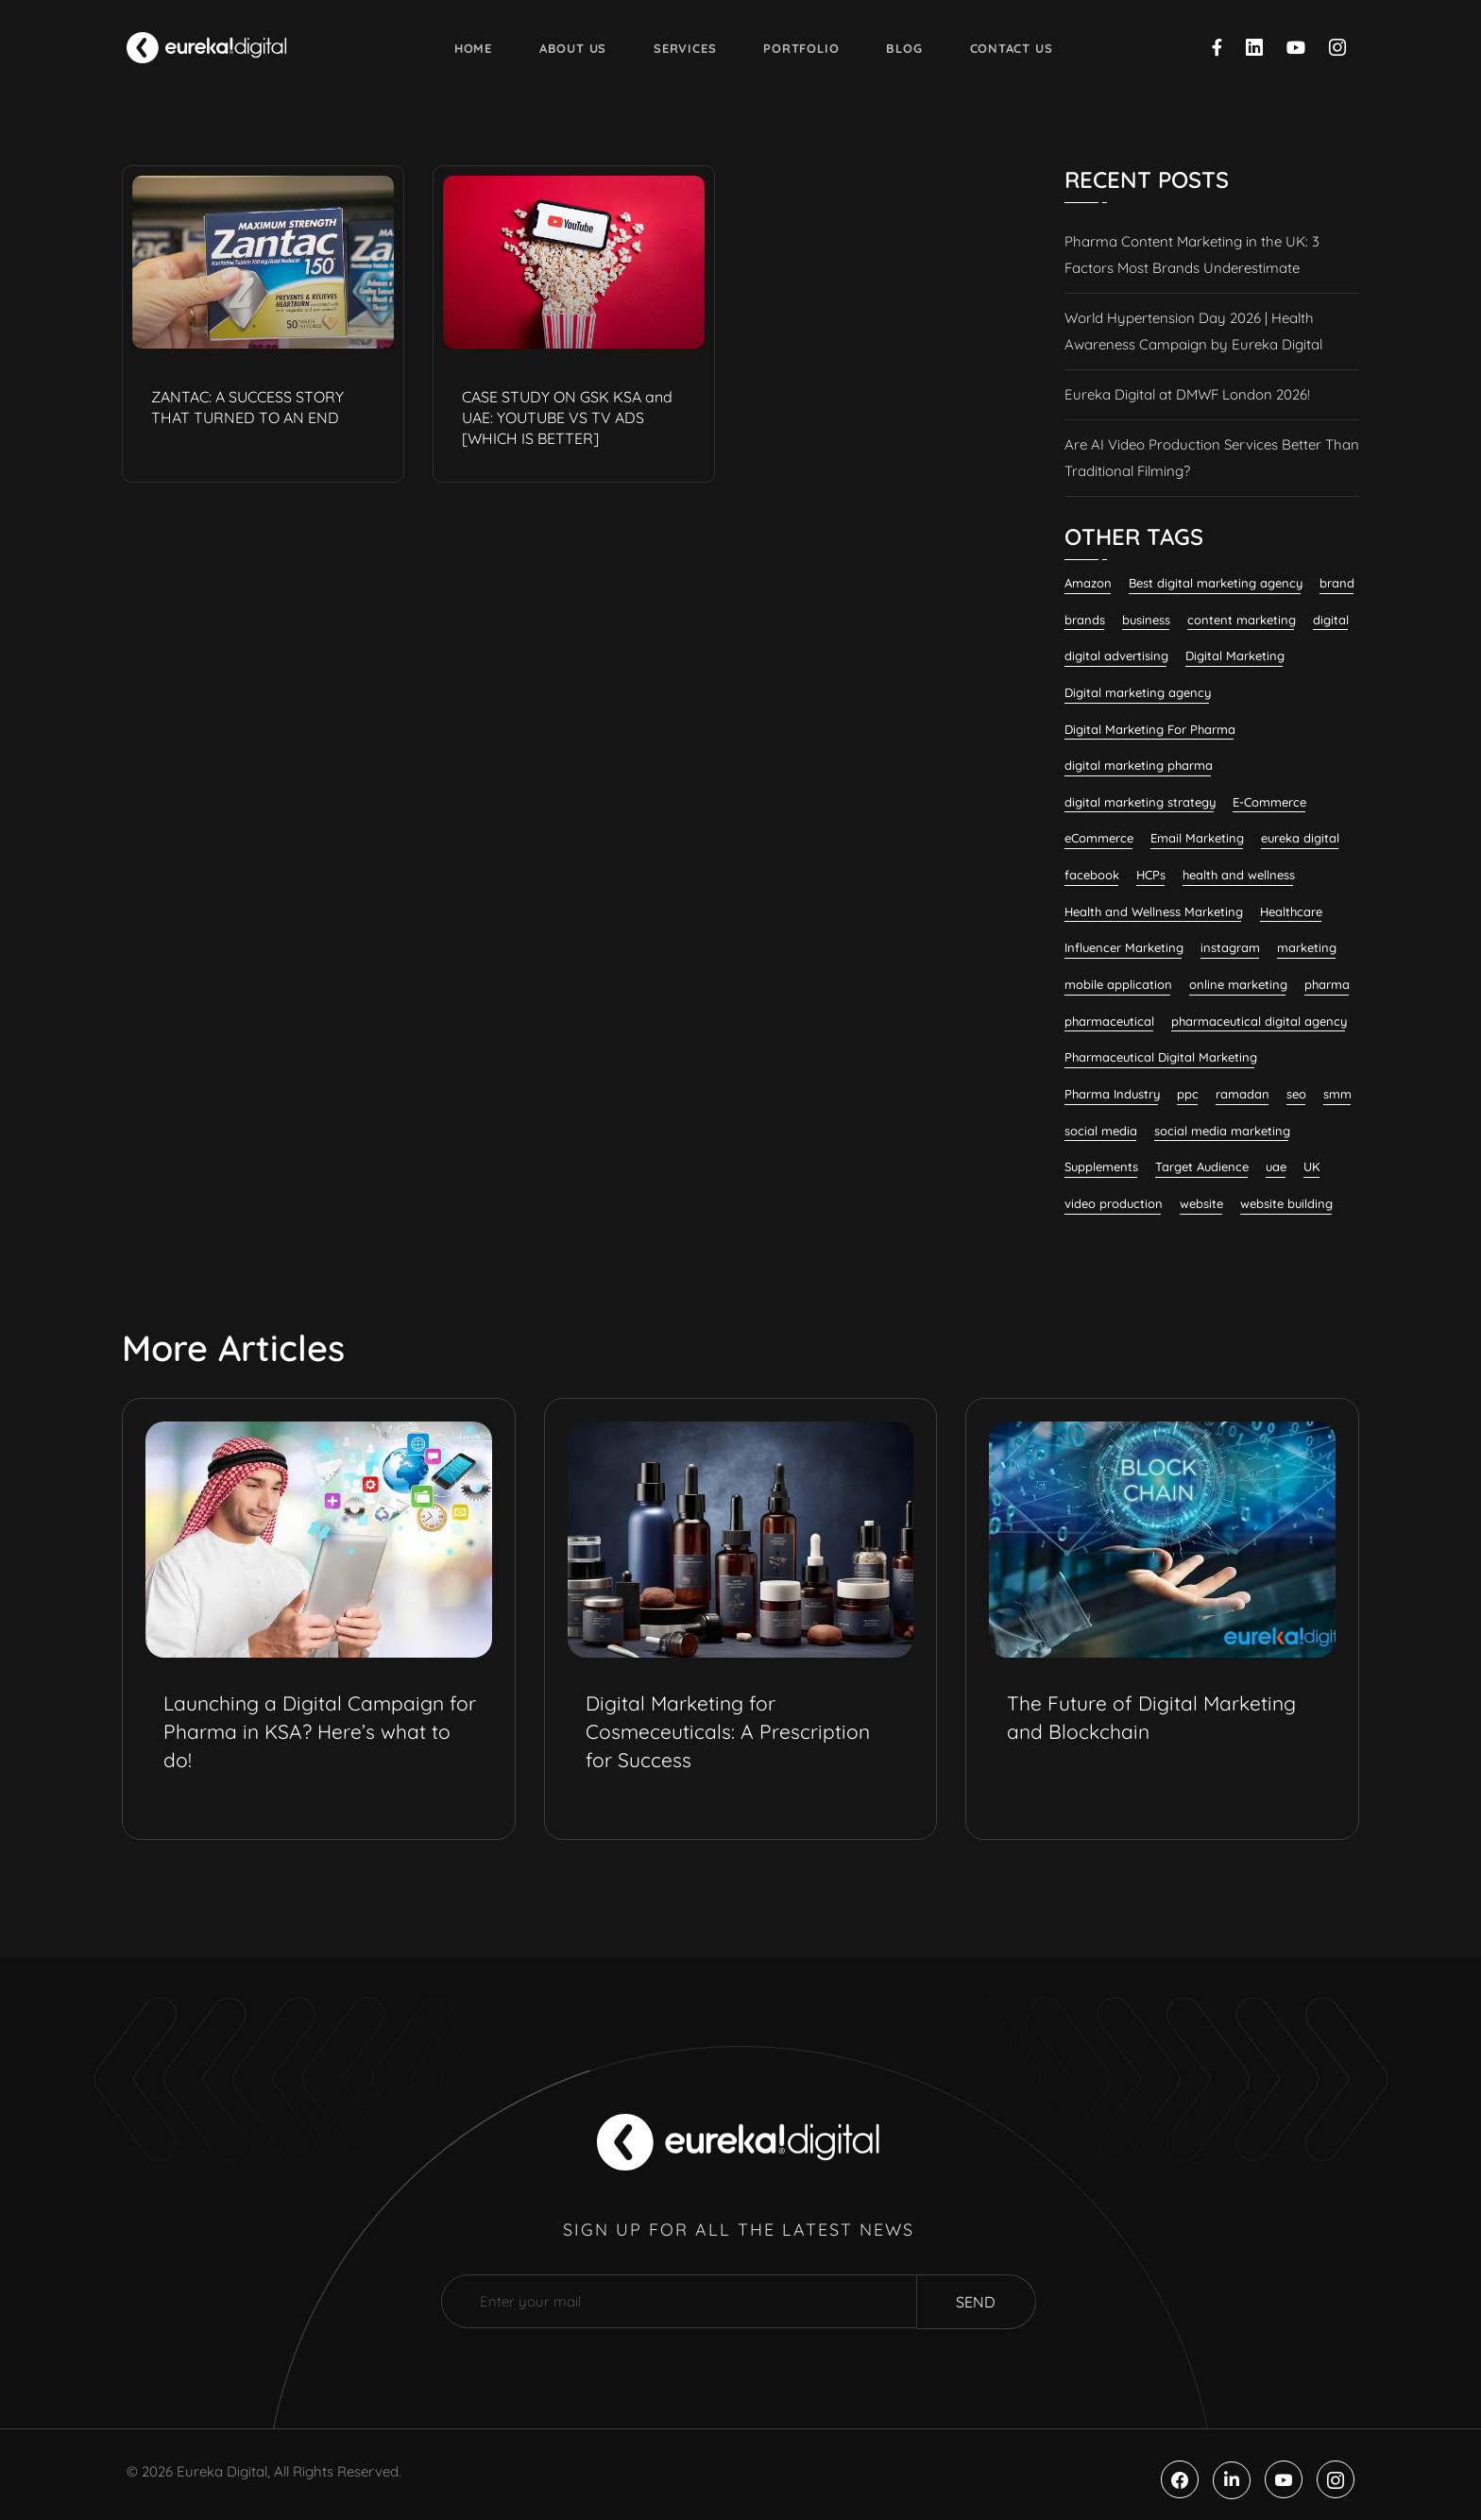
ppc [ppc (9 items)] (1188, 1093)
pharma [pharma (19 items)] (1327, 984)
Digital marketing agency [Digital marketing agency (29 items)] (1137, 692)
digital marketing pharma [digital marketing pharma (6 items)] (1138, 765)
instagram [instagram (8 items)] (1230, 947)
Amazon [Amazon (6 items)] (1088, 582)
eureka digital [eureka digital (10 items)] (1300, 837)
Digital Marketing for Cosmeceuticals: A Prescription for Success (728, 1731)
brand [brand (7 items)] (1336, 582)
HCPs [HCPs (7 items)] (1151, 874)
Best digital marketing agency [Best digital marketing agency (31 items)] (1215, 582)
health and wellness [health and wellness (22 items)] (1239, 874)
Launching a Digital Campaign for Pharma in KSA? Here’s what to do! (319, 1731)
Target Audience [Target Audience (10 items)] (1202, 1166)
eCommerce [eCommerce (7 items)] (1098, 837)
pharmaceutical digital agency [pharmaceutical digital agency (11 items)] (1259, 1021)
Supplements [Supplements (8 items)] (1101, 1166)
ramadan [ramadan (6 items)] (1242, 1093)
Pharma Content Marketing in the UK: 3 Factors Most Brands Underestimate (1191, 254)
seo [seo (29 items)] (1296, 1093)
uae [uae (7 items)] (1276, 1166)
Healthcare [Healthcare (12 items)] (1291, 911)
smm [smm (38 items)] (1337, 1093)
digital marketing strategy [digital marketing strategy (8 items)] (1140, 801)
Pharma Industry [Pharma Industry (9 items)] (1112, 1093)
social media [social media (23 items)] (1100, 1130)
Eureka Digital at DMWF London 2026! (1187, 394)
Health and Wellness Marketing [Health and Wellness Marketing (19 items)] (1153, 911)
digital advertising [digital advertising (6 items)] (1116, 655)
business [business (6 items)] (1146, 619)
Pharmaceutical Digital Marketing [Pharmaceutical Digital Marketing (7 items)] (1160, 1056)
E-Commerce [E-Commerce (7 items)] (1269, 801)
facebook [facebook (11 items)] (1091, 874)
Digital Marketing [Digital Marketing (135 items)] (1235, 655)
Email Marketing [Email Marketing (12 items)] (1197, 837)
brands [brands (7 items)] (1084, 619)
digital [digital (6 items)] (1331, 619)
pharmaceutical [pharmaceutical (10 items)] (1109, 1021)
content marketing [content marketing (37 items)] (1241, 619)
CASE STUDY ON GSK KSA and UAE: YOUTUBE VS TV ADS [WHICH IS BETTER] (567, 417)
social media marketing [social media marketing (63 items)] (1222, 1130)
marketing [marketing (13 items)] (1306, 947)
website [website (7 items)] (1201, 1203)
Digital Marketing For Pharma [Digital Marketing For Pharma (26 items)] (1149, 729)
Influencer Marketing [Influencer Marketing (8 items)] (1123, 947)
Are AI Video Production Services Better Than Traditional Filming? (1211, 457)
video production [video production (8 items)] (1113, 1203)
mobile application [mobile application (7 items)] (1118, 984)
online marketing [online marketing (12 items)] (1238, 984)
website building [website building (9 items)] (1286, 1203)
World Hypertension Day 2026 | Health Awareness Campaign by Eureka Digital (1193, 331)
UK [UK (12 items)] (1311, 1166)
